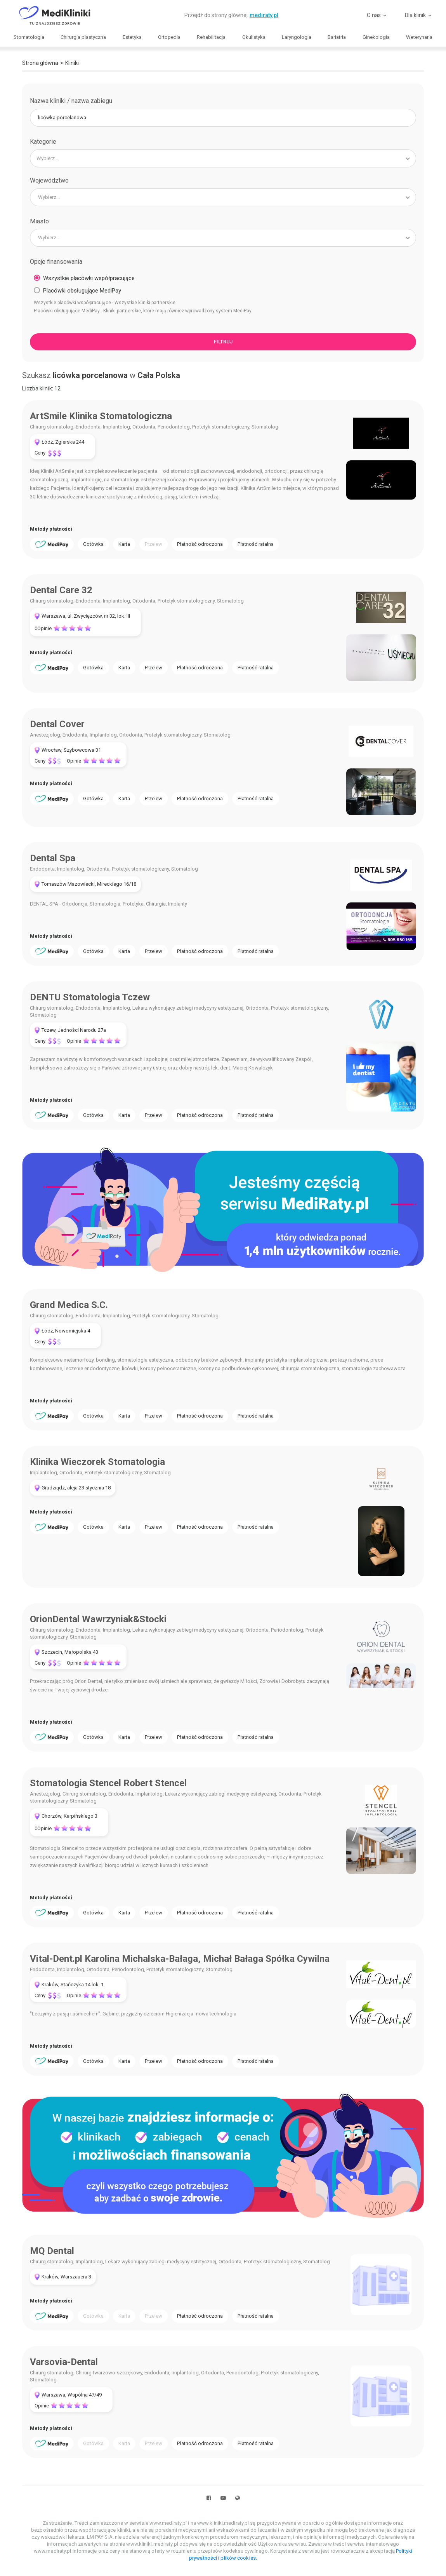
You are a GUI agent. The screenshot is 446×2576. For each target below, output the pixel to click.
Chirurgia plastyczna (83, 37)
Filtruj (223, 342)
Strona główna (40, 63)
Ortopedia (169, 37)
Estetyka (132, 37)
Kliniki (72, 63)
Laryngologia (296, 37)
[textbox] (223, 197)
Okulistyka (254, 37)
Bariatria (337, 37)
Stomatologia (29, 37)
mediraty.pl (264, 15)
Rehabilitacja (211, 37)
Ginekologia (376, 37)
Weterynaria (419, 37)
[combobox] (223, 158)
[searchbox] (216, 158)
